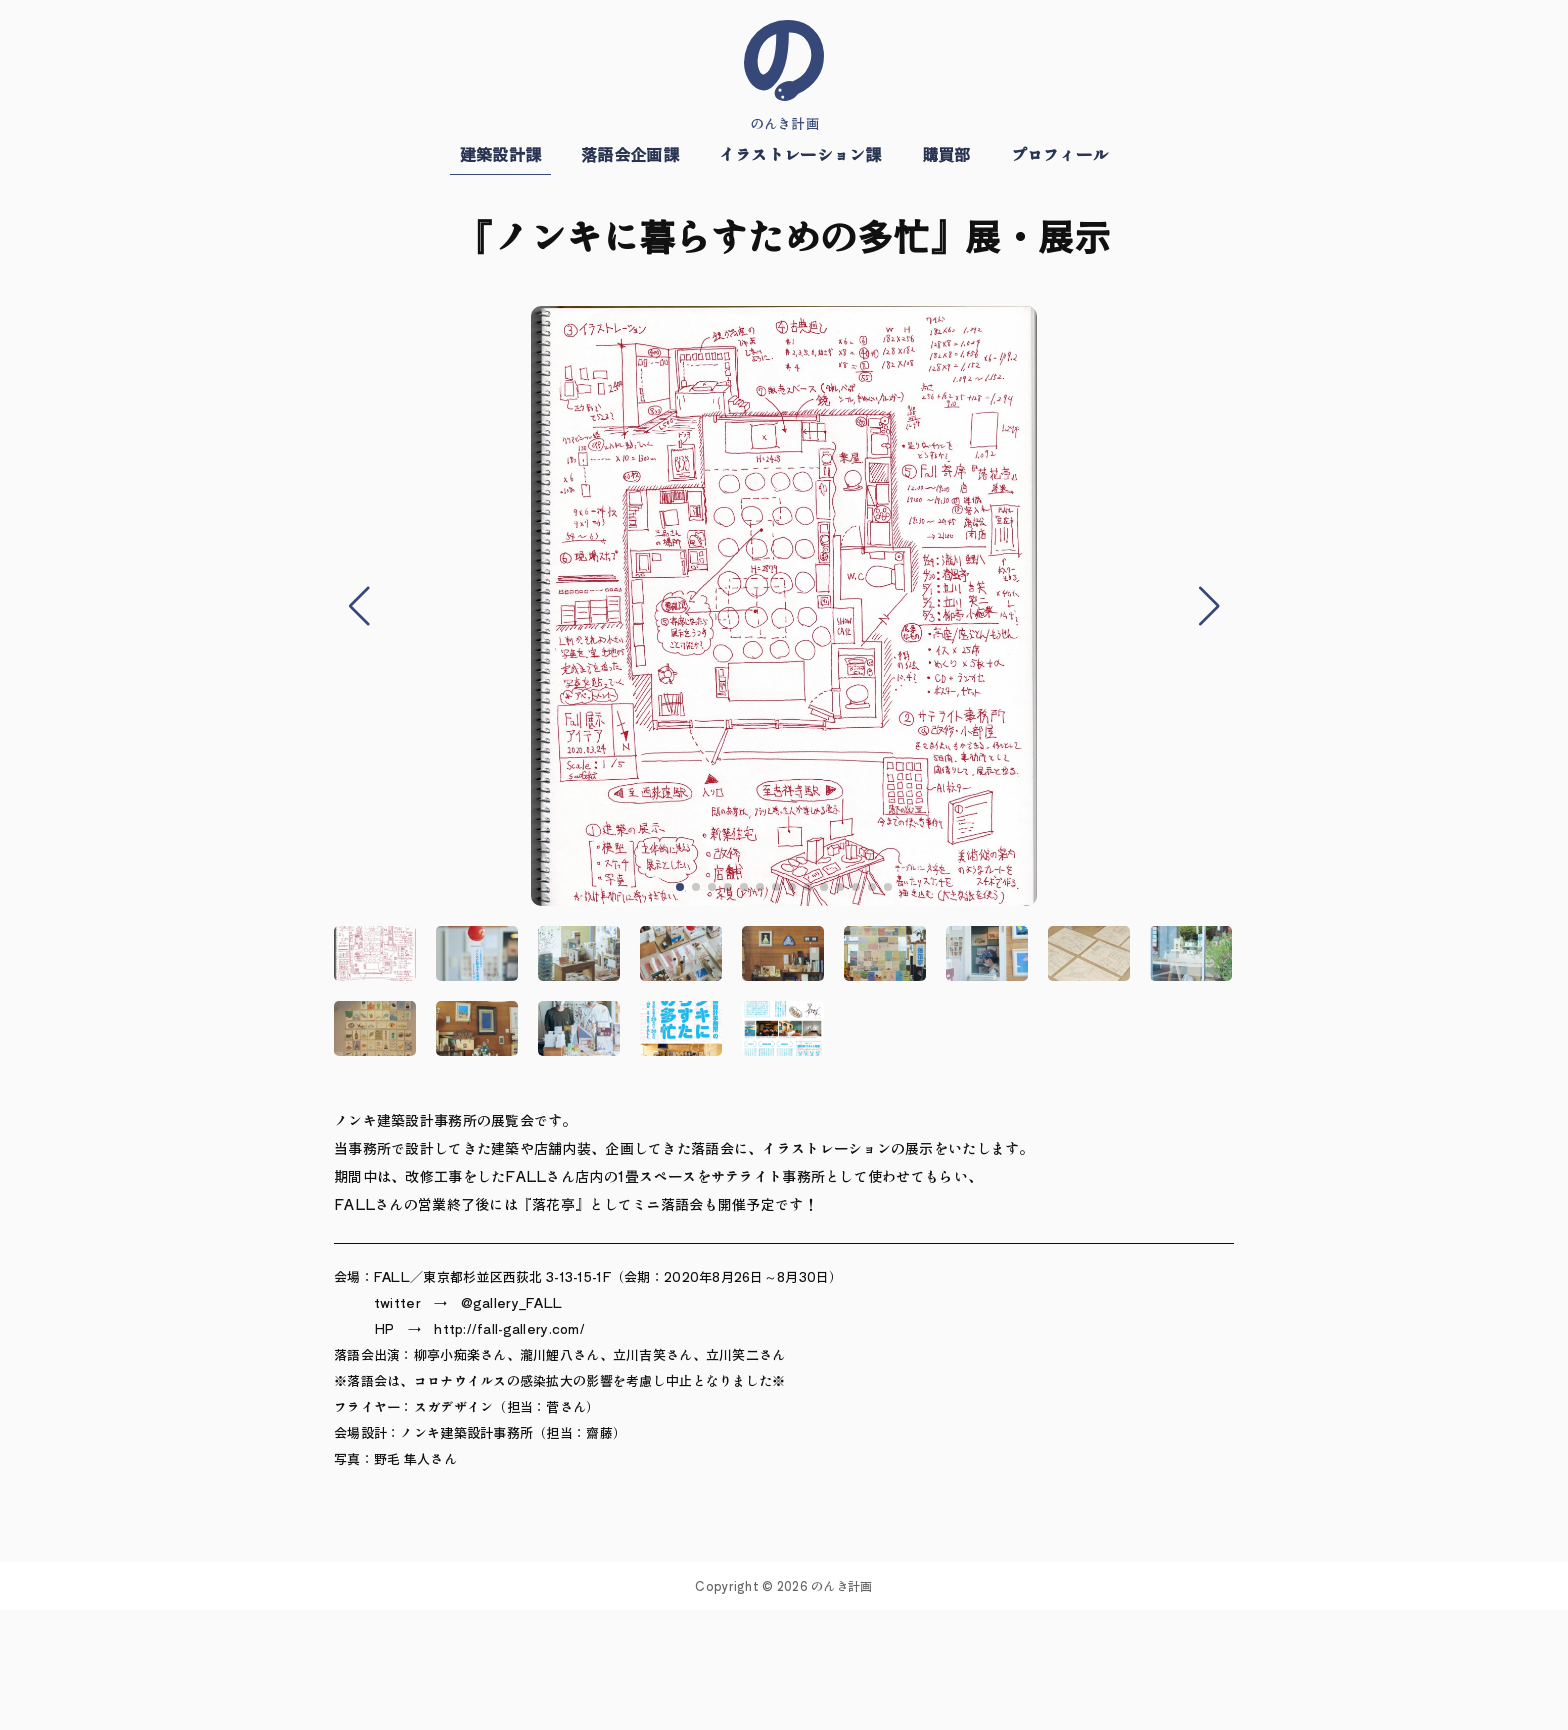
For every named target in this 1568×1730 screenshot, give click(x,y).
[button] (680, 887)
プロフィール (1060, 154)
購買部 (946, 154)
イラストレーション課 (800, 154)
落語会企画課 (630, 154)
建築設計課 (500, 154)
